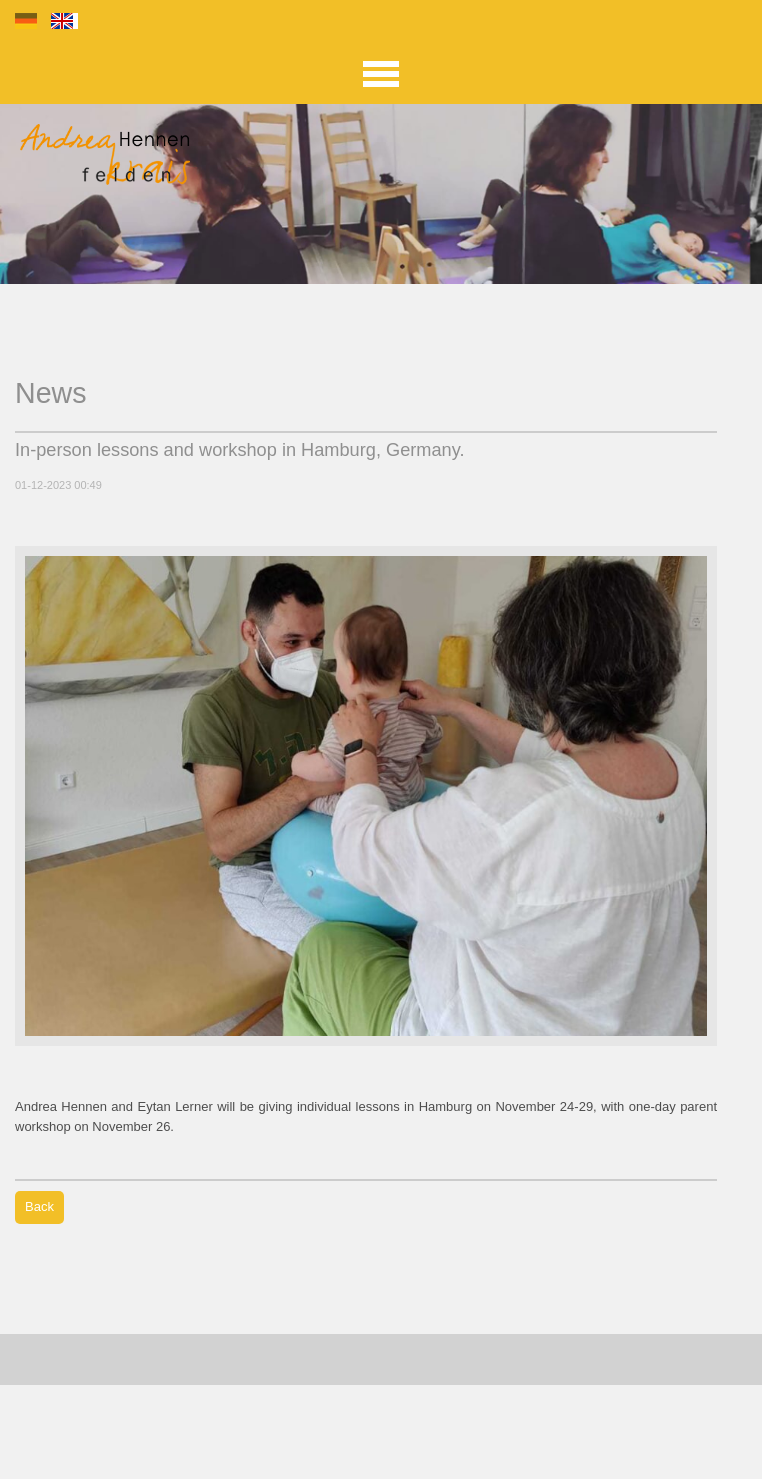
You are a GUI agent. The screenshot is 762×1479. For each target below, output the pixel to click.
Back (39, 1206)
